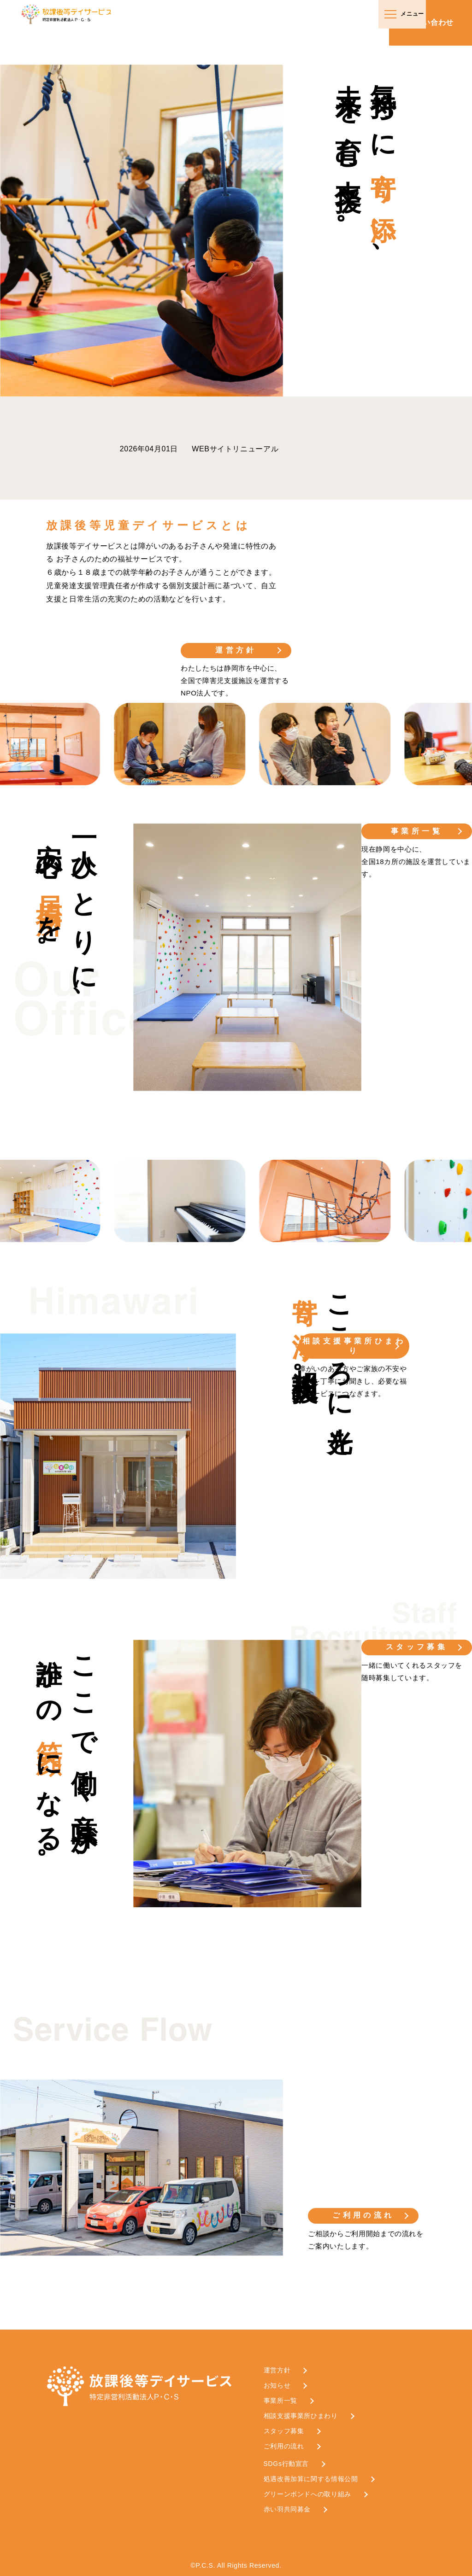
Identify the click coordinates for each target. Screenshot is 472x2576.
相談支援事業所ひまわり (354, 1346)
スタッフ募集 (417, 1647)
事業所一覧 (416, 831)
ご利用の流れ (363, 2215)
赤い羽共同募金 (287, 2509)
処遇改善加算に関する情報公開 (311, 2479)
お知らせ (277, 2385)
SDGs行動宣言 (286, 2463)
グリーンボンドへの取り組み (307, 2494)
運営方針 (236, 650)
